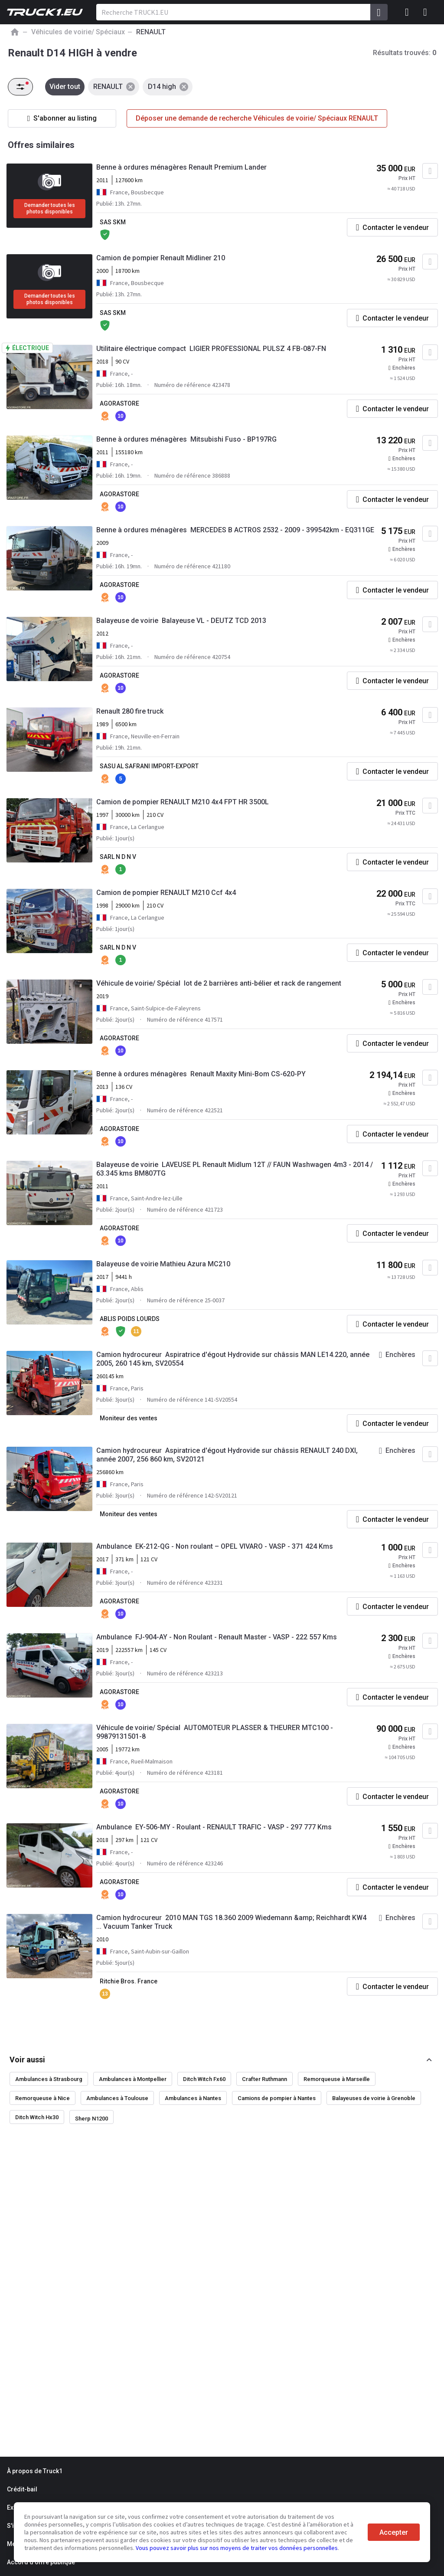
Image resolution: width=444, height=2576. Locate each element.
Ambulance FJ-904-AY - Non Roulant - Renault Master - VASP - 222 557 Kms (216, 1637)
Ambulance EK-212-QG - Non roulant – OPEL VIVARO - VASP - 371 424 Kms (214, 1546)
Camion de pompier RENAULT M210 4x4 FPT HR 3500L (182, 802)
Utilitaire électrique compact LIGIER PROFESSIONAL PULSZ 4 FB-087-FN (211, 348)
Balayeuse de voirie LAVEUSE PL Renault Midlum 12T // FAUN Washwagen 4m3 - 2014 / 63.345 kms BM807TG (234, 1168)
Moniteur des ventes (128, 1418)
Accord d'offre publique (41, 2562)
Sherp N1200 (91, 2118)
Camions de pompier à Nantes (277, 2098)
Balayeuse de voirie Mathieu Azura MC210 (163, 1264)
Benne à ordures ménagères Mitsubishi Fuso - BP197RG (186, 439)
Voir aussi (27, 2059)
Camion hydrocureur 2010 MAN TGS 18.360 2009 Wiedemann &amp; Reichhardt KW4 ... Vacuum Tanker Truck (231, 1922)
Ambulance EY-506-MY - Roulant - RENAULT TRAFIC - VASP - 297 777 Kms (214, 1827)
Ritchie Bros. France (128, 1981)
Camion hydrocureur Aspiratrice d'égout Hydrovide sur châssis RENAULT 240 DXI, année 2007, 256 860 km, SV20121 (227, 1454)
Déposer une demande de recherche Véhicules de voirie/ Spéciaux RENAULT (257, 118)
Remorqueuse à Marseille (337, 2079)
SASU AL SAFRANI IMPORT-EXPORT (149, 766)
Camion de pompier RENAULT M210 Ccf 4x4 (166, 892)
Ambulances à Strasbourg (48, 2079)
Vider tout (64, 86)
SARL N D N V (118, 856)
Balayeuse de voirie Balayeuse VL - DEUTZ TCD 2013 (181, 620)
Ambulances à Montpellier (132, 2079)
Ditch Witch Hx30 (37, 2117)
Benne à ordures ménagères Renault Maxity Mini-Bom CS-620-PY (201, 1074)
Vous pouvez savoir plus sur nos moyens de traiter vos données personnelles (237, 2548)
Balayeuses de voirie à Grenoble (373, 2098)
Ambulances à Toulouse (117, 2098)
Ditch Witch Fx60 (204, 2079)
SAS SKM (113, 222)
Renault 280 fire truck (129, 711)
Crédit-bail (22, 2489)
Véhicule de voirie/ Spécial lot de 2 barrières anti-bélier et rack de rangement (218, 983)
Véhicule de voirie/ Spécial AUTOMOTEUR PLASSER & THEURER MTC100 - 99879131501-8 (214, 1732)
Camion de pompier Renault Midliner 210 (160, 258)
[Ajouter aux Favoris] (430, 171)
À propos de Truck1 (34, 2471)
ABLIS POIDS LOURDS (130, 1318)
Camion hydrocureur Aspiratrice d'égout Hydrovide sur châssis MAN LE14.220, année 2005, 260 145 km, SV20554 (232, 1358)
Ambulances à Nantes (193, 2098)
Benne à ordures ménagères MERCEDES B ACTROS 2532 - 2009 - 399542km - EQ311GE (235, 530)
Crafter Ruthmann (264, 2079)
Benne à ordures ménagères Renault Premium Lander (181, 167)
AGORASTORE (119, 403)
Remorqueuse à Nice (42, 2098)
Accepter (393, 2532)
